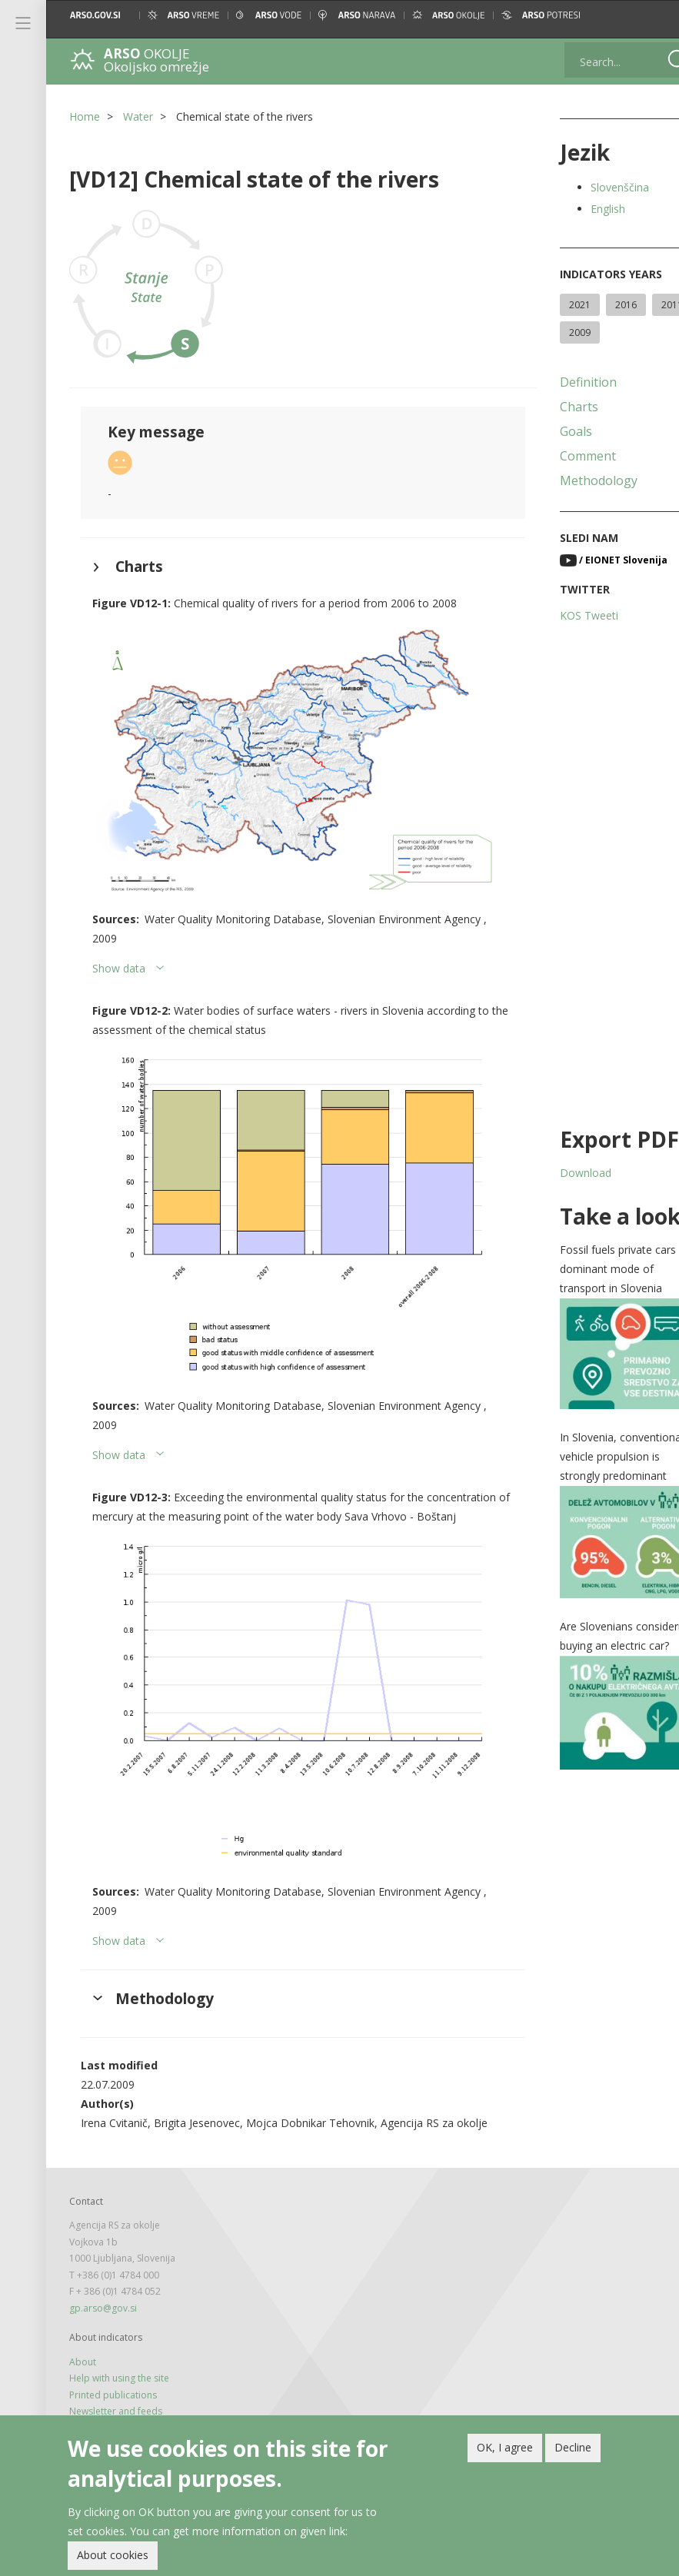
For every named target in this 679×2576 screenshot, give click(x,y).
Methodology (574, 480)
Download (561, 1172)
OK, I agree (505, 2447)
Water (138, 116)
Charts (554, 406)
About (82, 2322)
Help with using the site (119, 2338)
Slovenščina (595, 187)
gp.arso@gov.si (103, 2268)
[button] (654, 15)
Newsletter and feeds (115, 2371)
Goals (551, 431)
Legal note (92, 2388)
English (583, 208)
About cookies (112, 2555)
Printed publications (113, 2355)
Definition (563, 382)
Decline (572, 2447)
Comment (563, 455)
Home (84, 116)
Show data (118, 951)
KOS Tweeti (564, 615)
